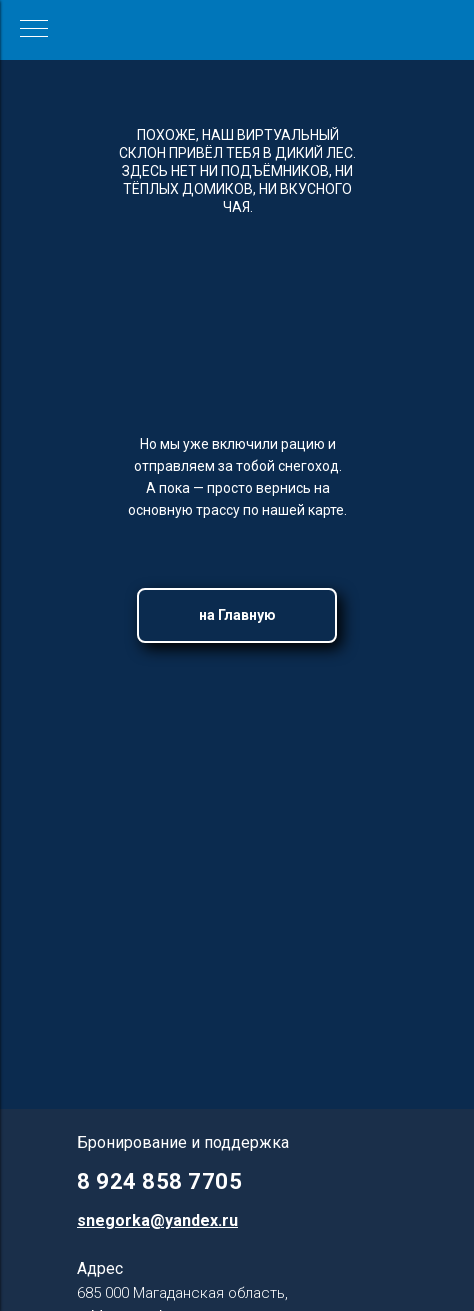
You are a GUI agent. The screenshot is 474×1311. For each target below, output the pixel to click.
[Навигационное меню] (34, 30)
